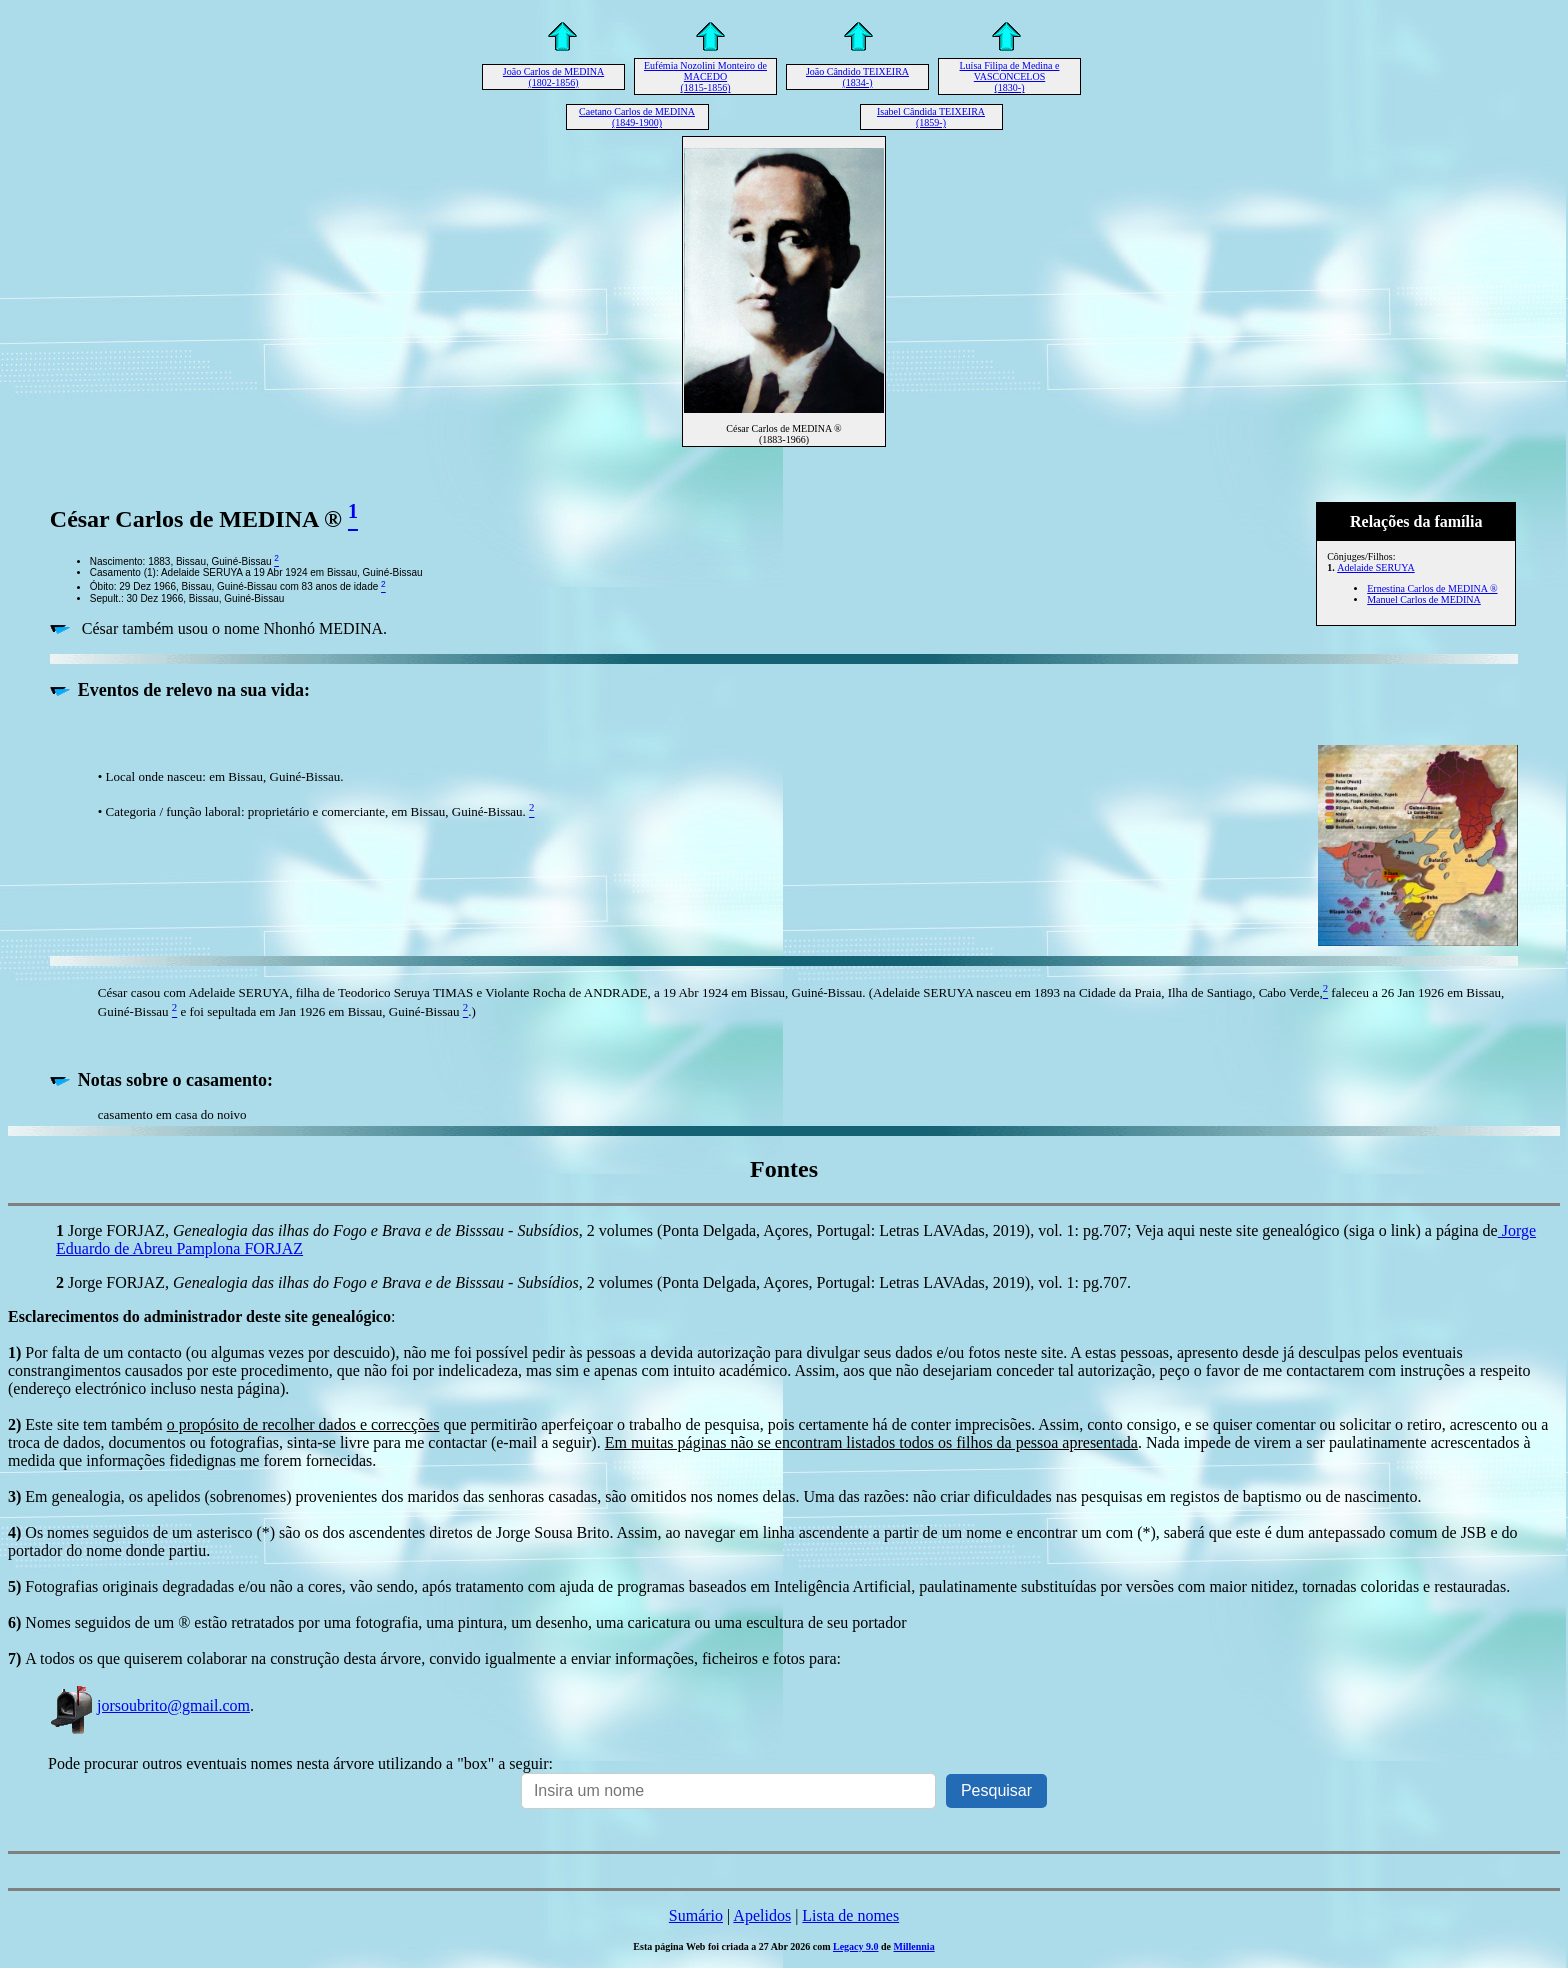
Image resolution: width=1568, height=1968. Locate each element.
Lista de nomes (850, 1915)
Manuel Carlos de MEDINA (1424, 599)
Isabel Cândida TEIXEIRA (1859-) (931, 117)
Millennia (914, 1946)
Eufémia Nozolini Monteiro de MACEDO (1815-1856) (705, 76)
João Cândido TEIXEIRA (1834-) (857, 77)
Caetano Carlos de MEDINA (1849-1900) (637, 117)
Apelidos (762, 1915)
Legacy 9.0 (856, 1946)
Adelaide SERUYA (1376, 567)
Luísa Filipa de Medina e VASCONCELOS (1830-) (1010, 76)
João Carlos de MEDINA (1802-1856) (553, 77)
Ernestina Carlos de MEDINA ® (1432, 588)
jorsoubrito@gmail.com (149, 1705)
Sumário (696, 1915)
